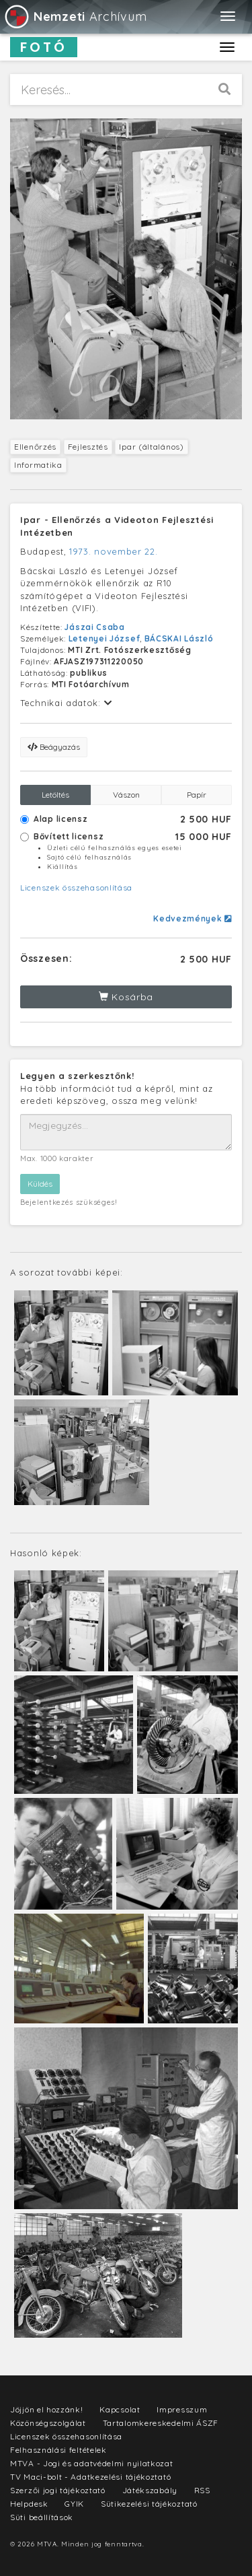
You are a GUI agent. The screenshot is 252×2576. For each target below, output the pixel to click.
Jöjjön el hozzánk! (46, 2409)
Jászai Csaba (94, 627)
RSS (202, 2490)
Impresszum (182, 2409)
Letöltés (55, 795)
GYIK (74, 2504)
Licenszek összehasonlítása (76, 887)
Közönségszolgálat (48, 2423)
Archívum (74, 16)
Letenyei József (104, 638)
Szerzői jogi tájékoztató (58, 2490)
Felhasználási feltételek (58, 2450)
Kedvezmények (192, 918)
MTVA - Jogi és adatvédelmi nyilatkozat (91, 2463)
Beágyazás (54, 747)
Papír (196, 795)
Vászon (126, 795)
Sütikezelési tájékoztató (149, 2504)
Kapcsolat (119, 2409)
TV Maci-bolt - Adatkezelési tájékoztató (90, 2477)
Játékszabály (149, 2490)
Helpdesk (29, 2504)
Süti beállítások (41, 2517)
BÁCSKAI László (179, 638)
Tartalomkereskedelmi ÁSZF (161, 2423)
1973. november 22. (113, 551)
